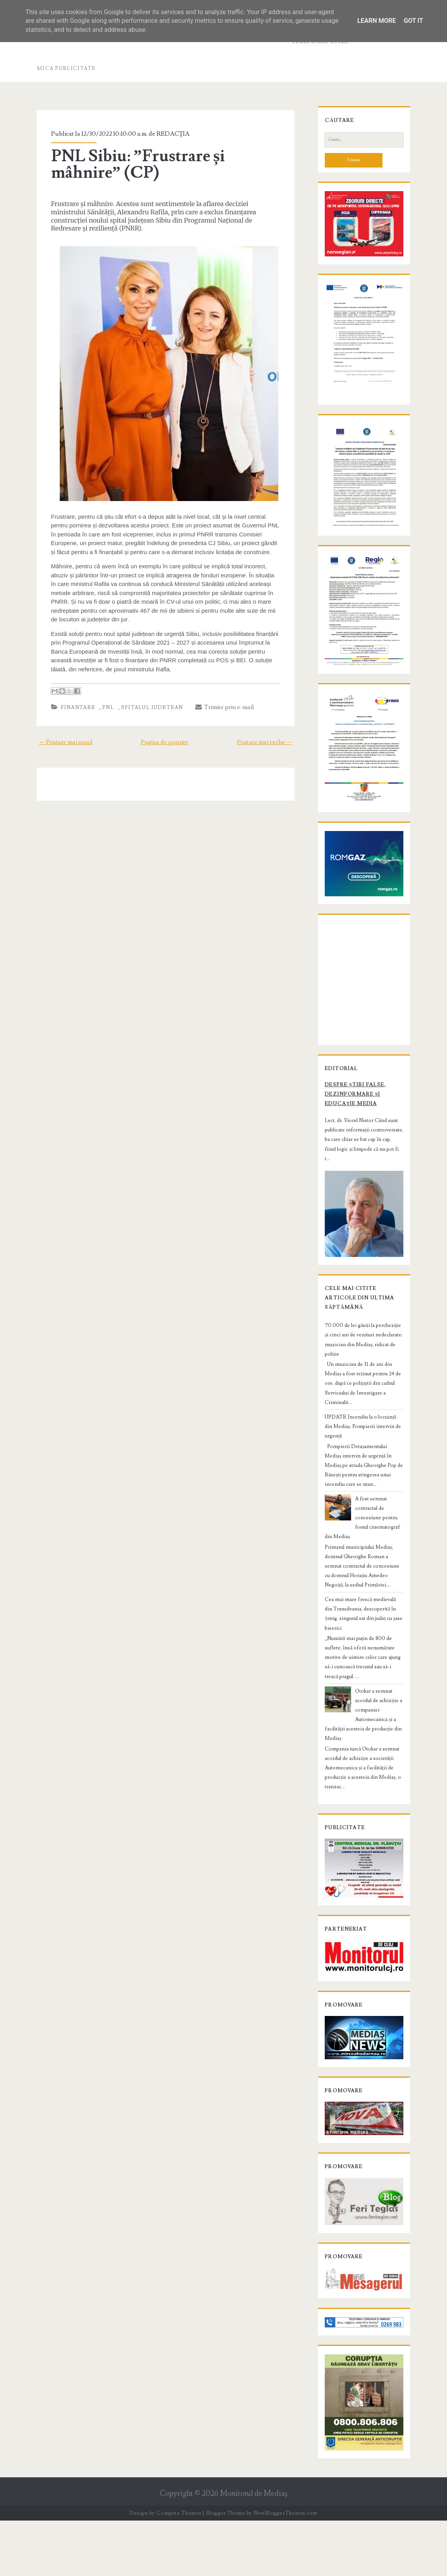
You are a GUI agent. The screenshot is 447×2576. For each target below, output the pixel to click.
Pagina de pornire (164, 734)
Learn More (376, 20)
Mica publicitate (66, 68)
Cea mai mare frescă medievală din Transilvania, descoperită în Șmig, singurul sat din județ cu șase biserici (363, 1646)
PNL (105, 699)
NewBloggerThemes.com (285, 2568)
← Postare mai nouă (61, 734)
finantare (74, 699)
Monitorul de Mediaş (253, 2549)
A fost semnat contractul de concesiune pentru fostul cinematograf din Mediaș (364, 1555)
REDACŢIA (169, 134)
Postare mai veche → (268, 734)
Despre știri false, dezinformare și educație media (352, 1143)
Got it (413, 20)
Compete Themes (178, 2568)
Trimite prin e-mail (221, 699)
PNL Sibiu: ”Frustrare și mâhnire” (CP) (134, 164)
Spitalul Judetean (149, 699)
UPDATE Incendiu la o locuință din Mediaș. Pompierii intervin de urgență (362, 1463)
